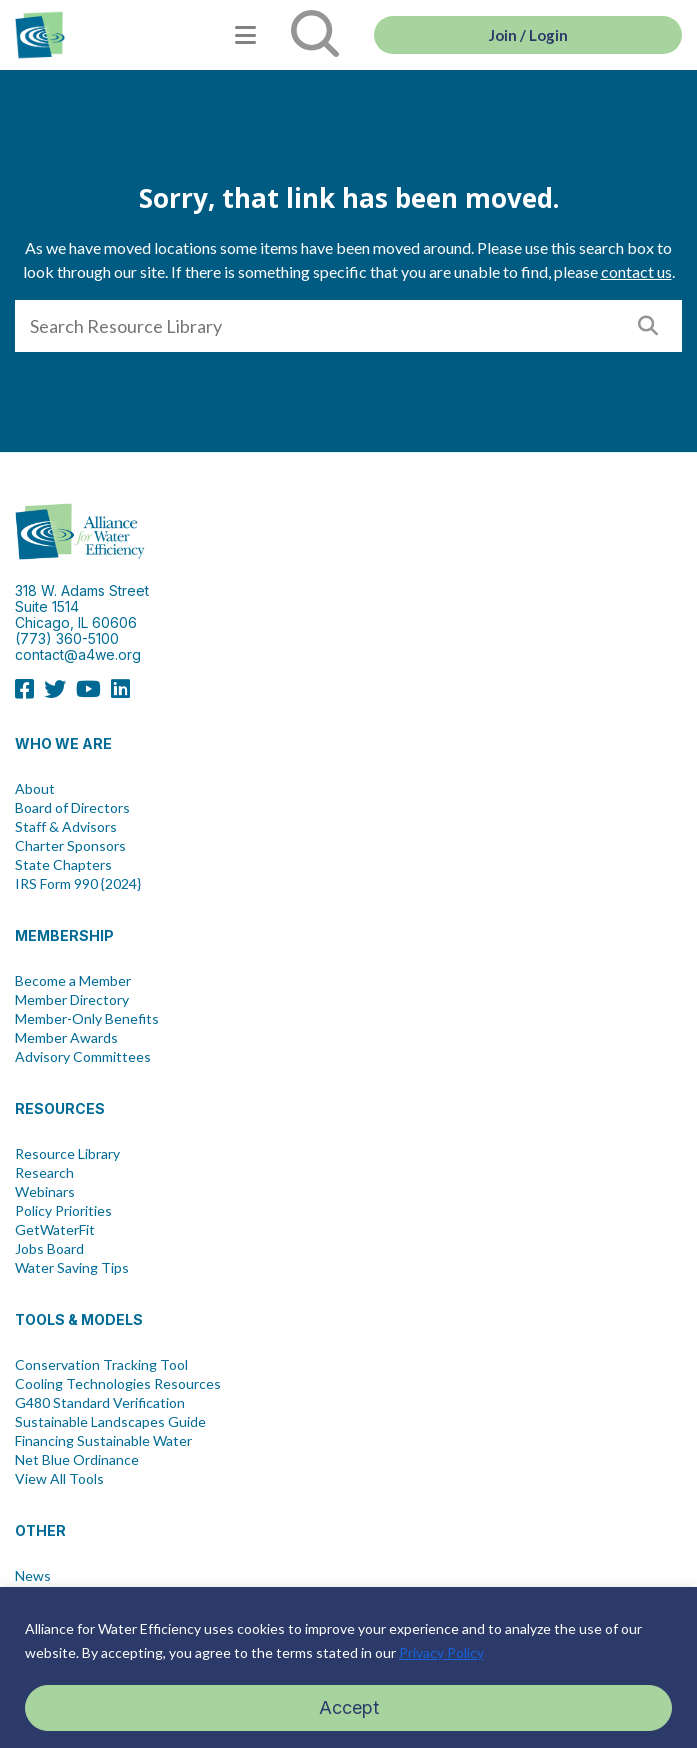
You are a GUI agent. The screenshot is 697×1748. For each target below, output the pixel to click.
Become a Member (73, 981)
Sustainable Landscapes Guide (110, 1422)
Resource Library (67, 1154)
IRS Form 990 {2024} (78, 884)
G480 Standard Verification (100, 1403)
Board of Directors (72, 808)
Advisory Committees (83, 1057)
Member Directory (72, 1000)
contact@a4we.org (78, 654)
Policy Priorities (63, 1211)
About (35, 789)
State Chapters (63, 865)
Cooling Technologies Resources (118, 1384)
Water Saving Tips (72, 1268)
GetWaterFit (55, 1230)
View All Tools (59, 1479)
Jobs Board (49, 1249)
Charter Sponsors (70, 846)
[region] (348, 1667)
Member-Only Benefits (87, 1019)
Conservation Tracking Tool (101, 1365)
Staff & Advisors (66, 827)
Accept (349, 1707)
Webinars (45, 1192)
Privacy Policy (441, 1652)
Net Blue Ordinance (77, 1460)
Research (44, 1173)
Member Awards (66, 1038)
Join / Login (528, 35)
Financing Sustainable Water (103, 1441)
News (33, 1576)
